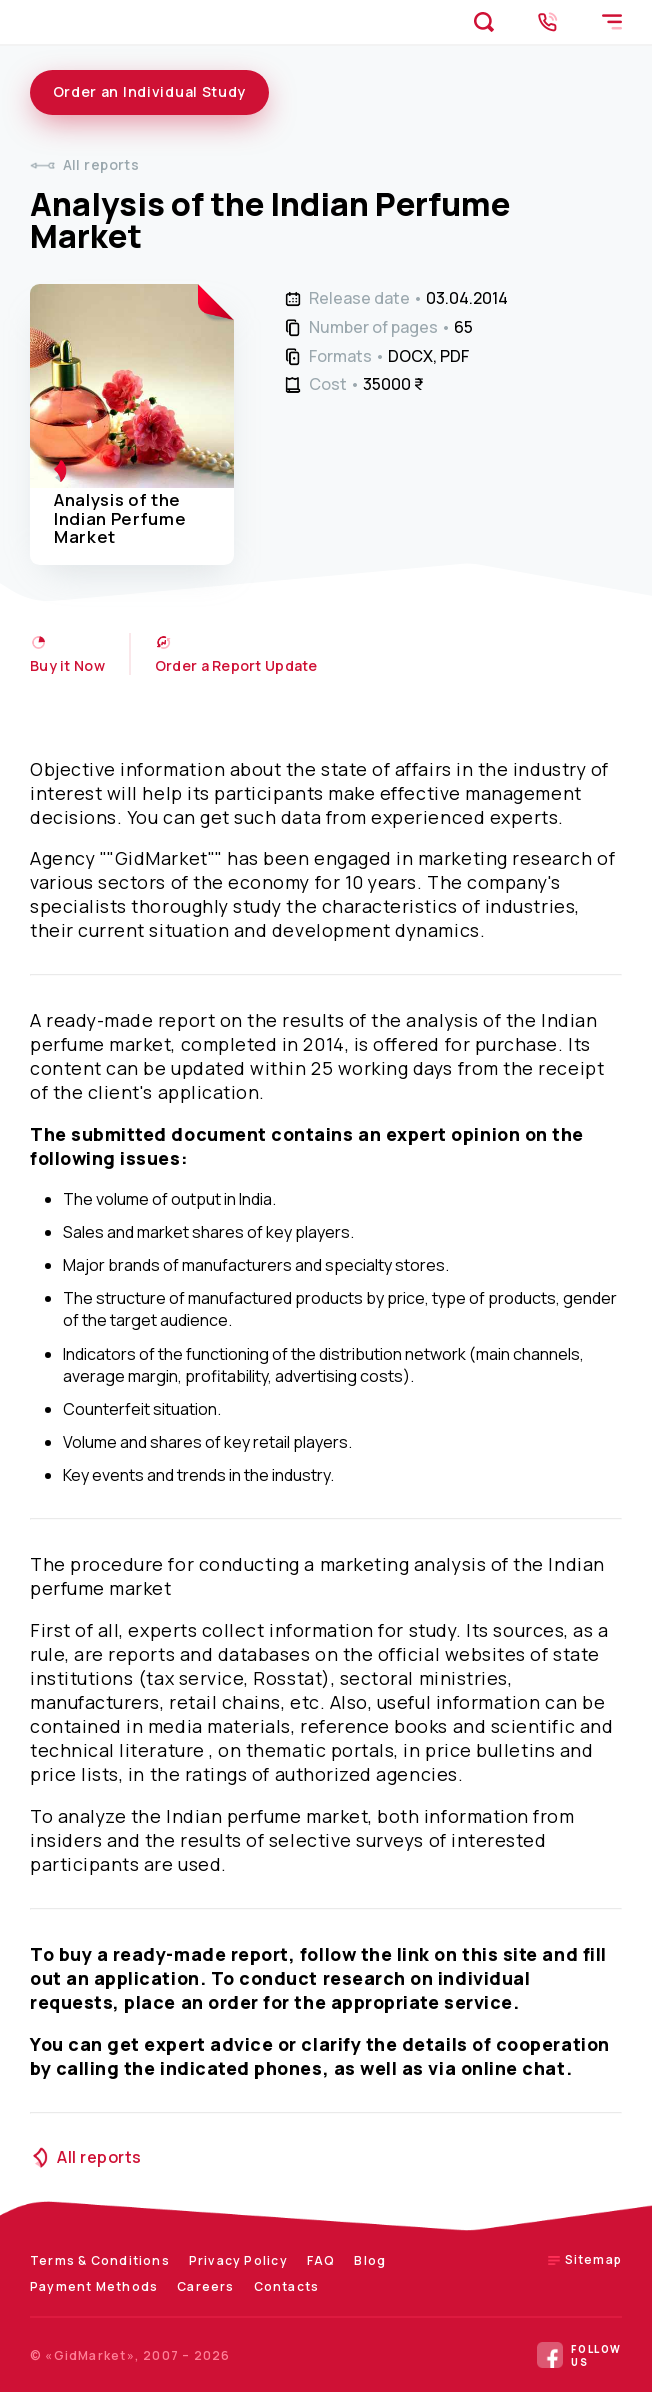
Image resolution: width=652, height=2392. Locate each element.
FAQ (321, 2260)
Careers (205, 2286)
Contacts (287, 2286)
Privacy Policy (238, 2260)
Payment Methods (94, 2286)
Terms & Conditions (100, 2260)
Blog (370, 2260)
